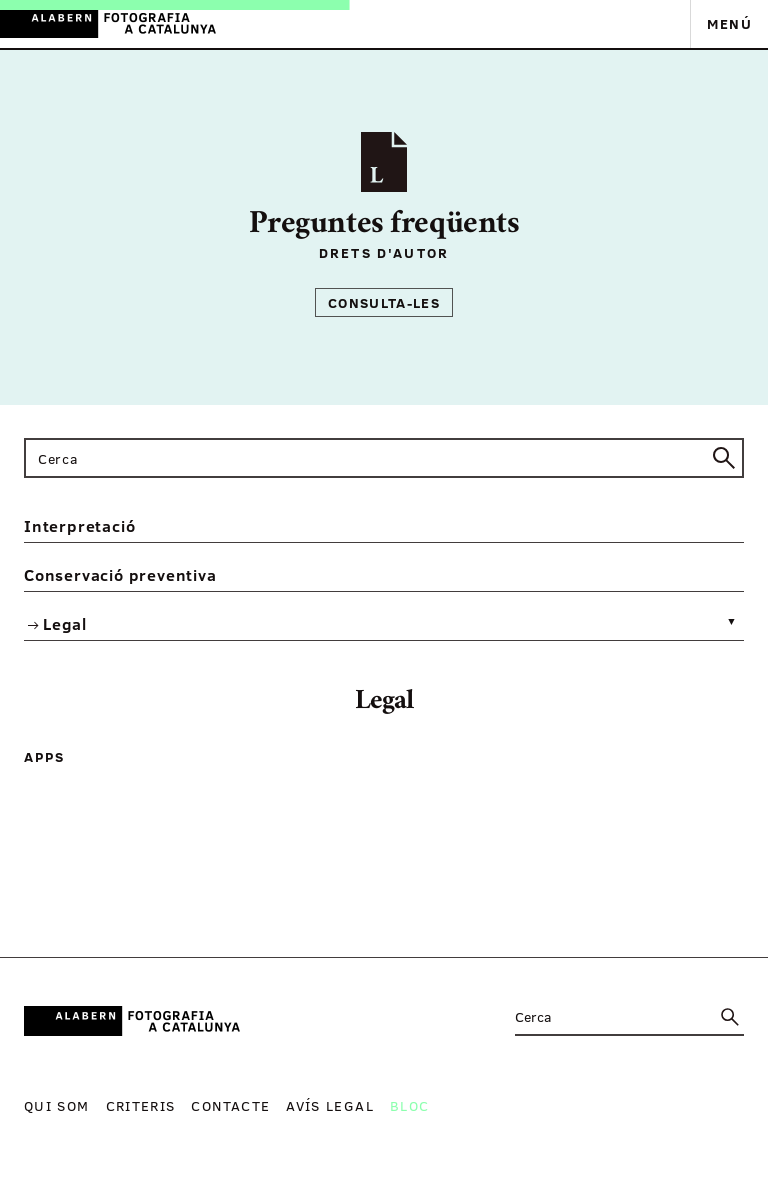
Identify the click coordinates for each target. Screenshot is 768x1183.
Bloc (409, 1105)
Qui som (57, 1105)
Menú (729, 23)
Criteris (141, 1105)
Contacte (230, 1105)
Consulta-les (384, 302)
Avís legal (330, 1105)
